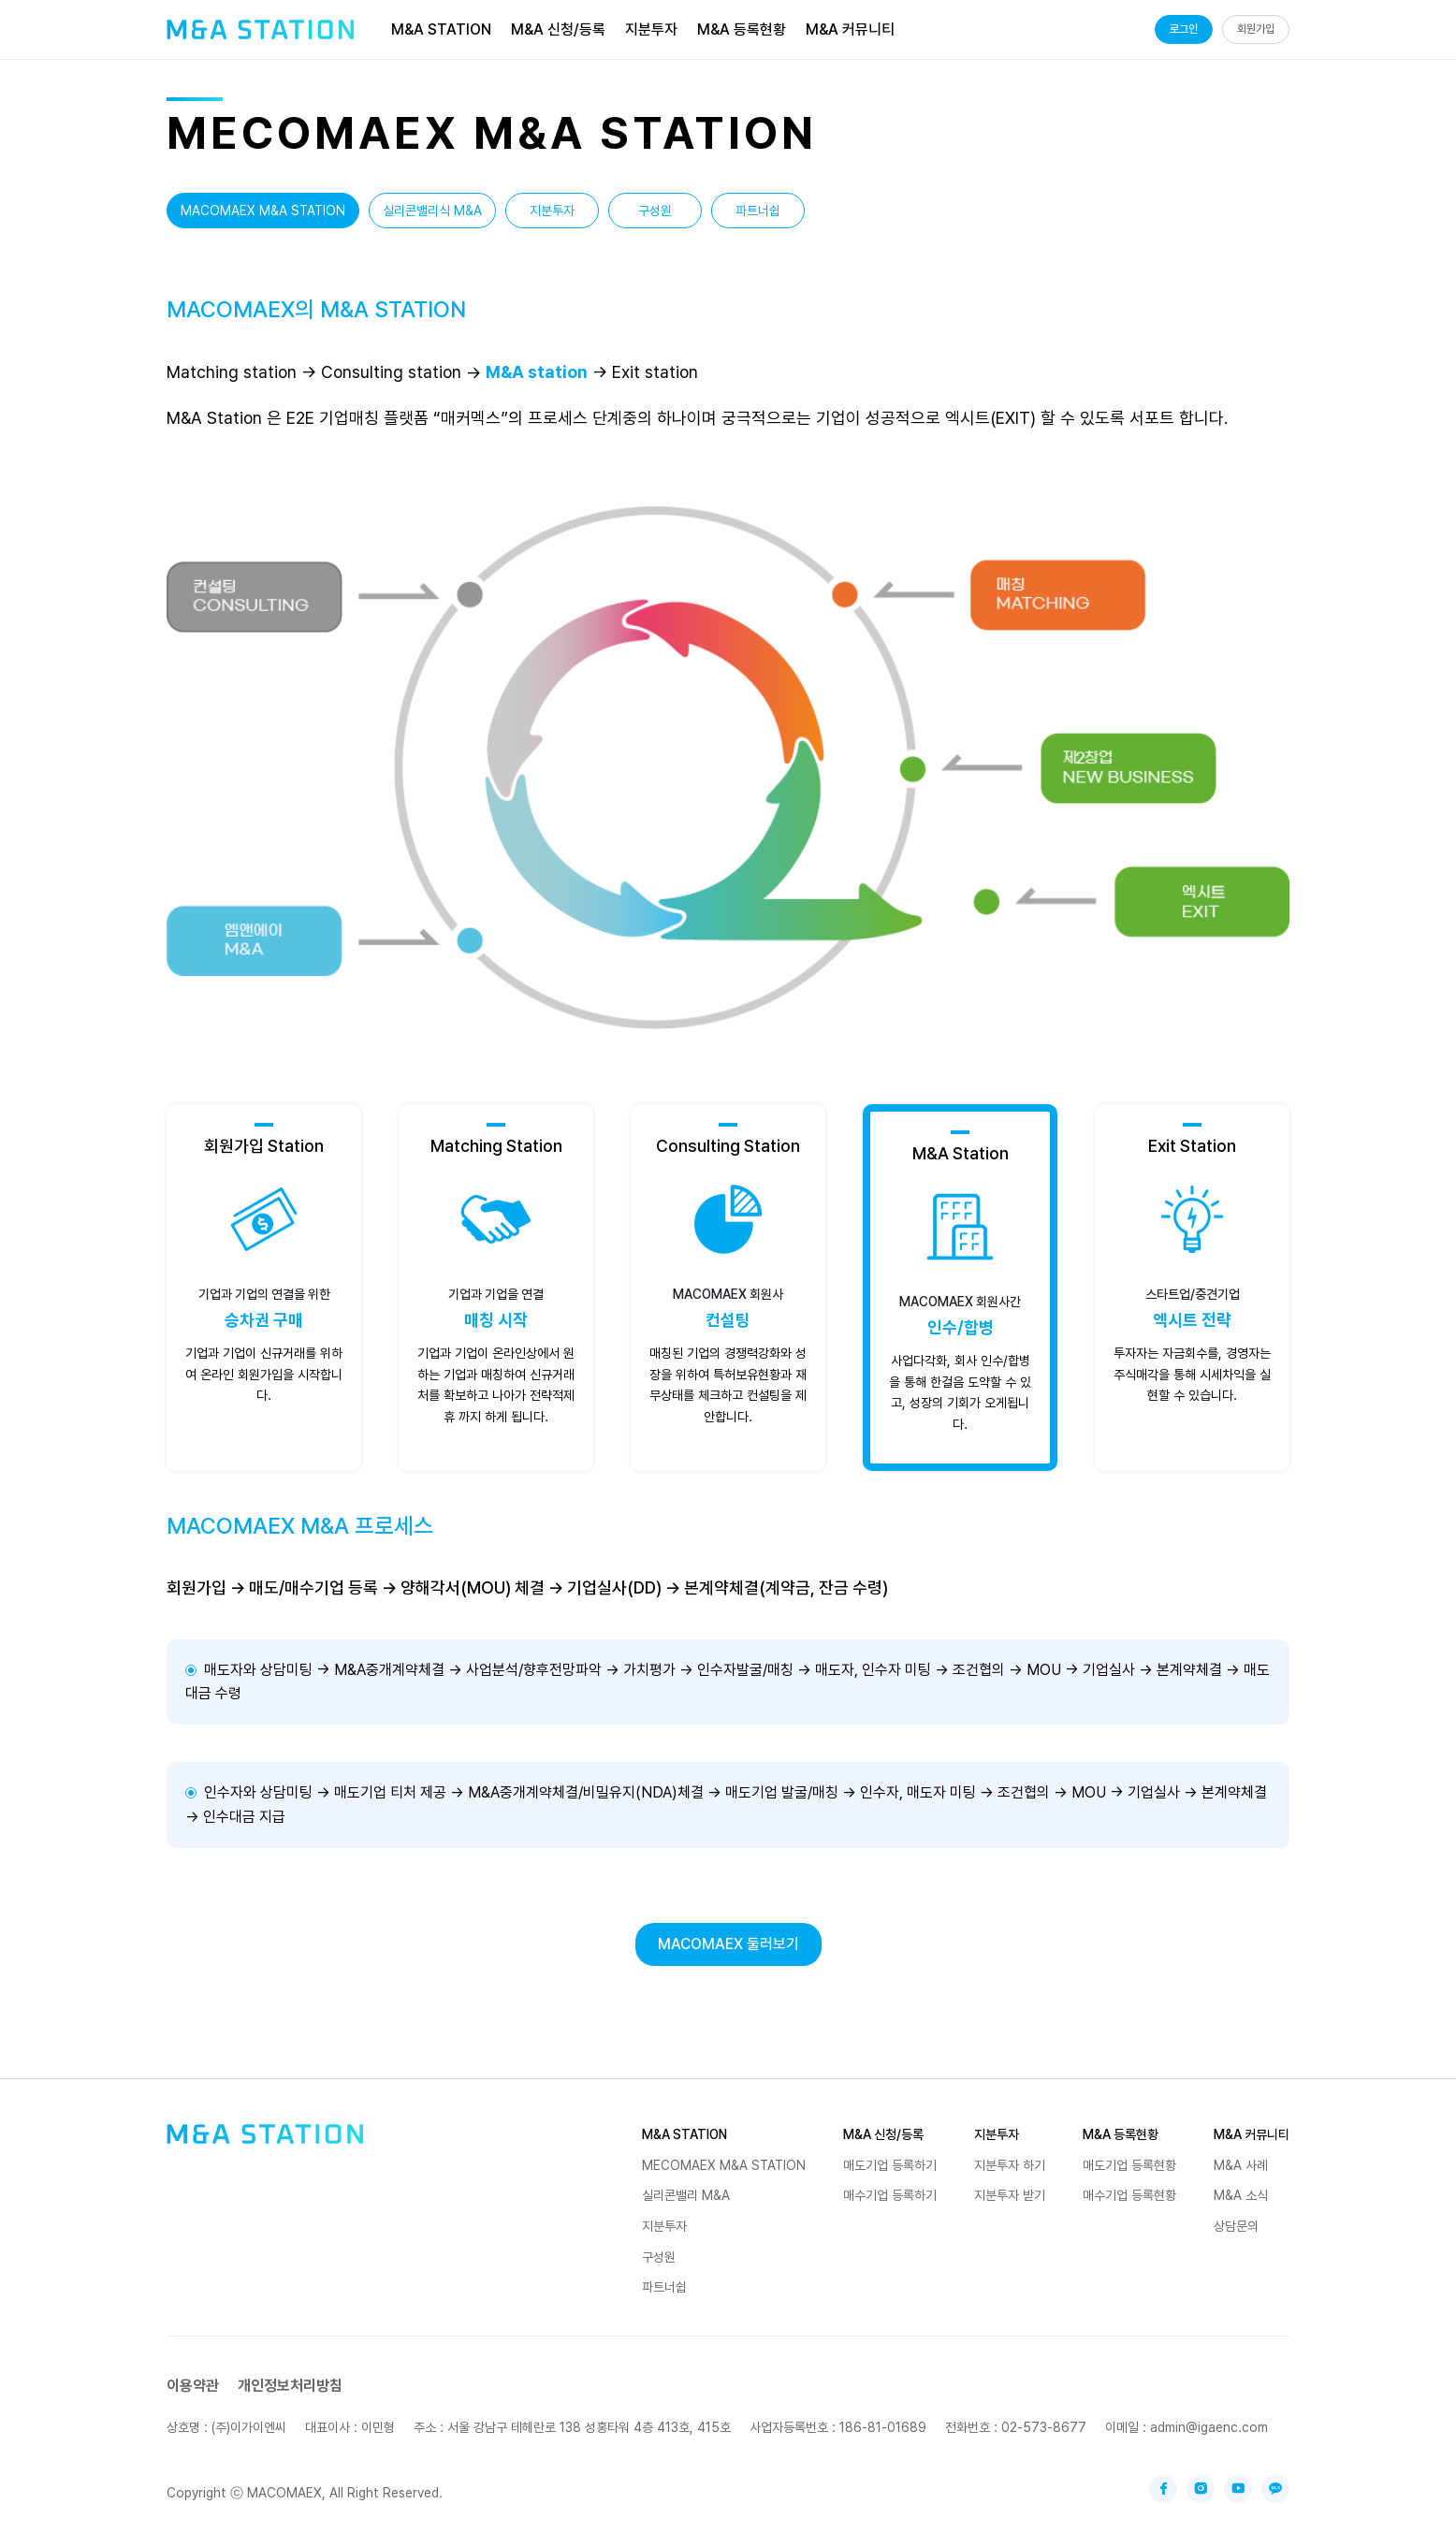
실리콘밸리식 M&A (432, 210)
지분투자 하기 (1009, 2165)
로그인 (1184, 29)
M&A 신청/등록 (883, 2134)
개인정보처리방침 (290, 2386)
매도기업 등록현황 (1129, 2165)
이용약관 (193, 2386)
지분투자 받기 (1009, 2195)
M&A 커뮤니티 (1251, 2134)
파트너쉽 (757, 210)
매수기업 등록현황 (1129, 2195)
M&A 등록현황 (1120, 2134)
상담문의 (1236, 2226)
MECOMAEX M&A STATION (724, 2165)
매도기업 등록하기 (890, 2165)
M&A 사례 (1241, 2165)
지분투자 (552, 210)
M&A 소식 (1241, 2195)
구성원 (655, 210)
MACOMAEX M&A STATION (263, 210)
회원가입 (1255, 29)
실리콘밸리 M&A (686, 2195)
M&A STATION (684, 2134)
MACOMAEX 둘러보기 (728, 1944)
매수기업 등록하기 (890, 2195)
